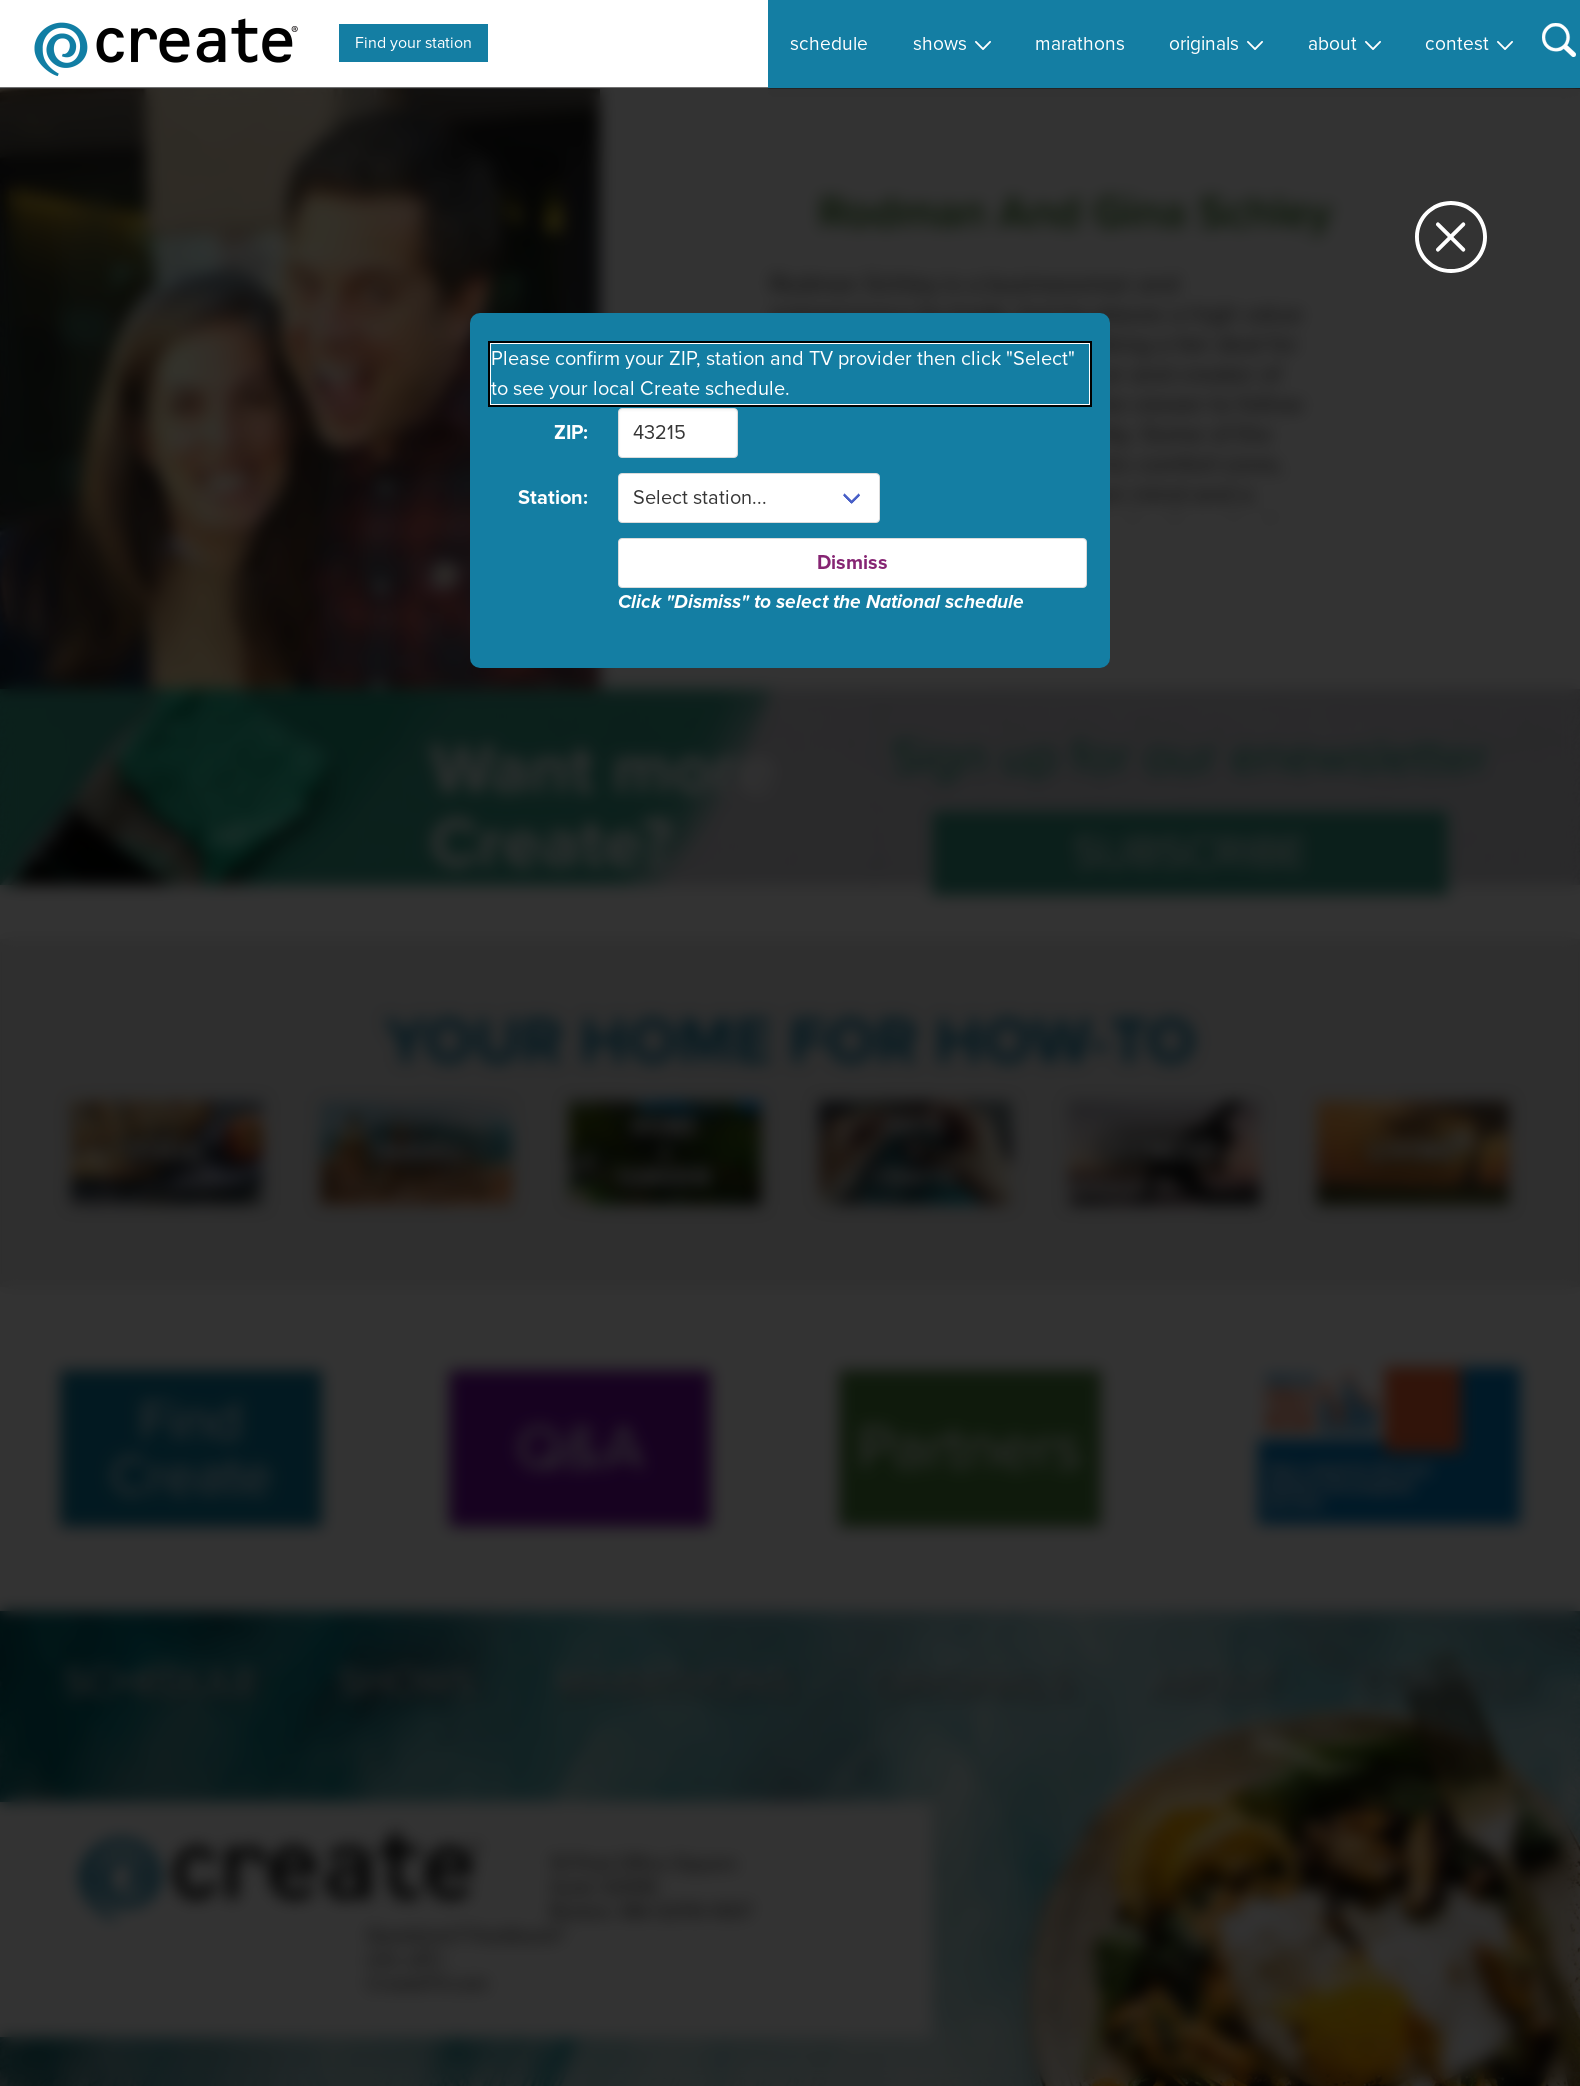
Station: (553, 498)
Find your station (413, 43)
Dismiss (852, 563)
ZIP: (571, 433)
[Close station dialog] (1451, 245)
